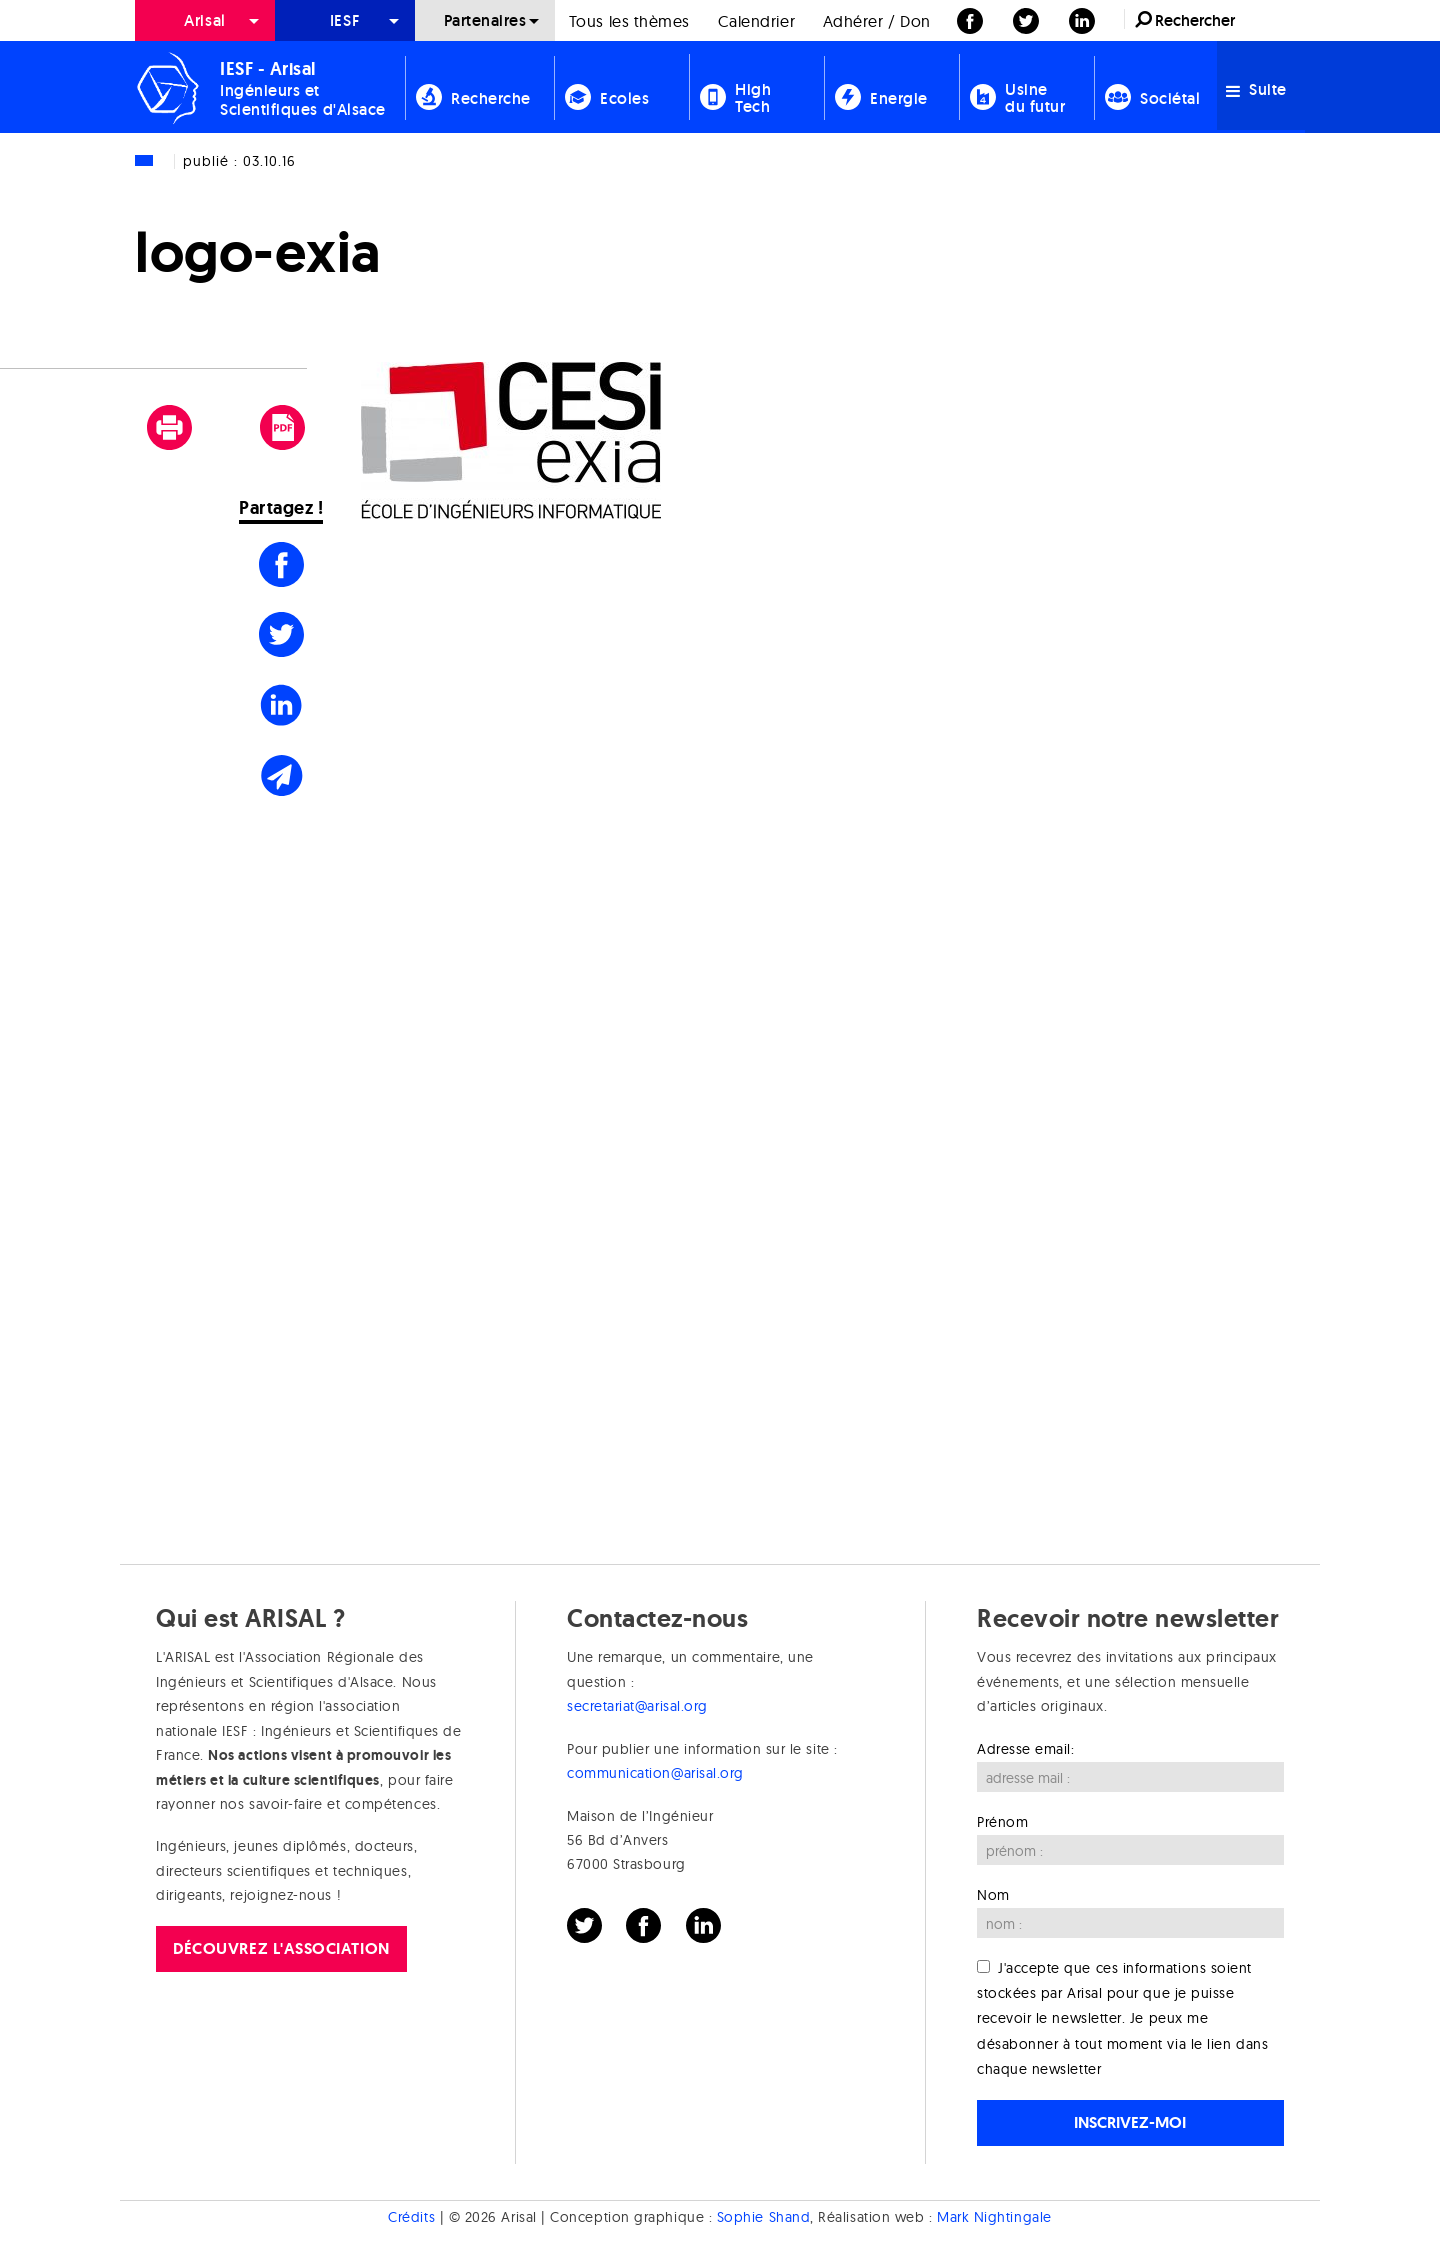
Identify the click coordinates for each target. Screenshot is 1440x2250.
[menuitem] (205, 20)
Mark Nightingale (994, 2217)
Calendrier (756, 21)
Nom (993, 1895)
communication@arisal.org (655, 1773)
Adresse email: (1026, 1749)
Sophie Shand (763, 2217)
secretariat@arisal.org (637, 1706)
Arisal (204, 20)
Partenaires (485, 20)
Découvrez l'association (281, 1948)
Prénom (1002, 1822)
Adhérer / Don (877, 21)
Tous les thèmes (629, 21)
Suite (1256, 89)
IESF (345, 20)
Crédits (411, 2217)
